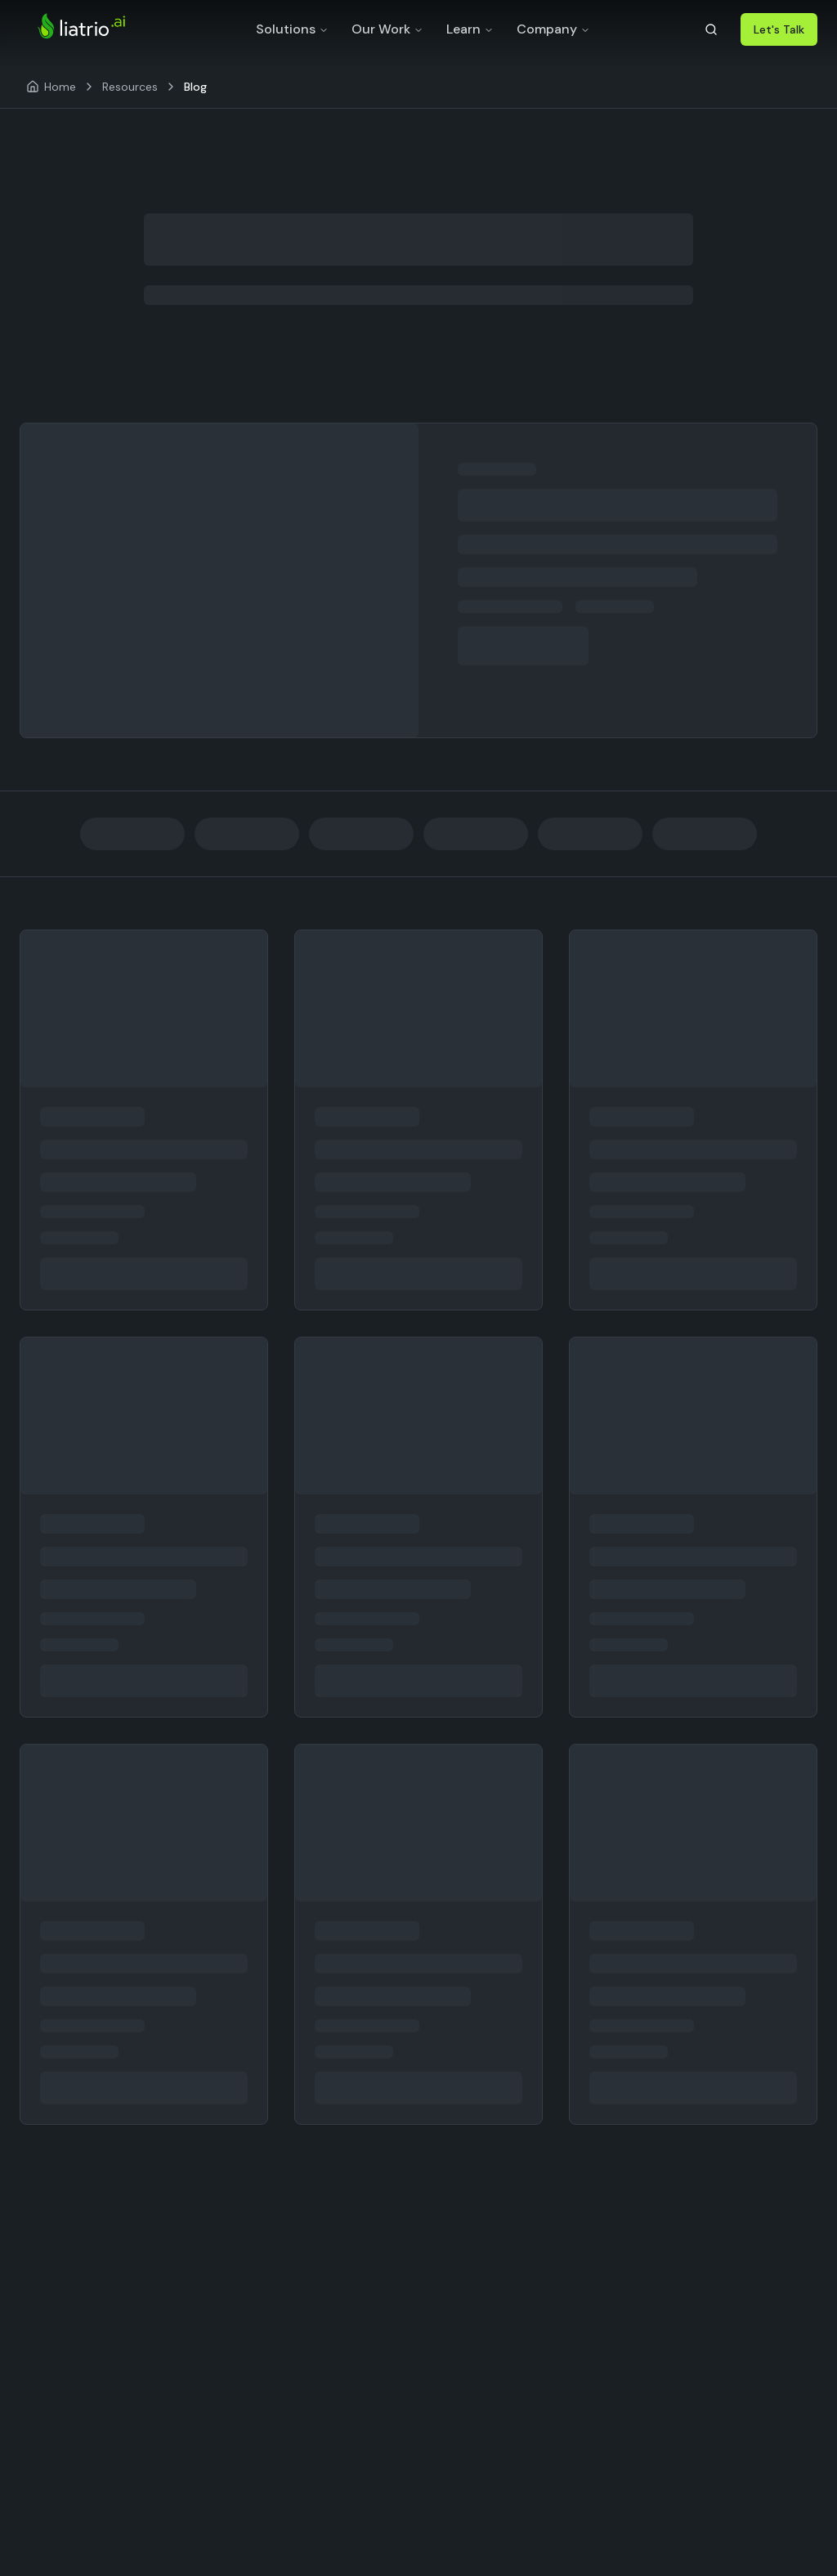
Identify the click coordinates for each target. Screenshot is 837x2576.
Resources (130, 86)
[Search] (711, 29)
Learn (470, 29)
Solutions (292, 29)
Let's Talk (779, 29)
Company (553, 29)
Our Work (387, 29)
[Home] (51, 86)
